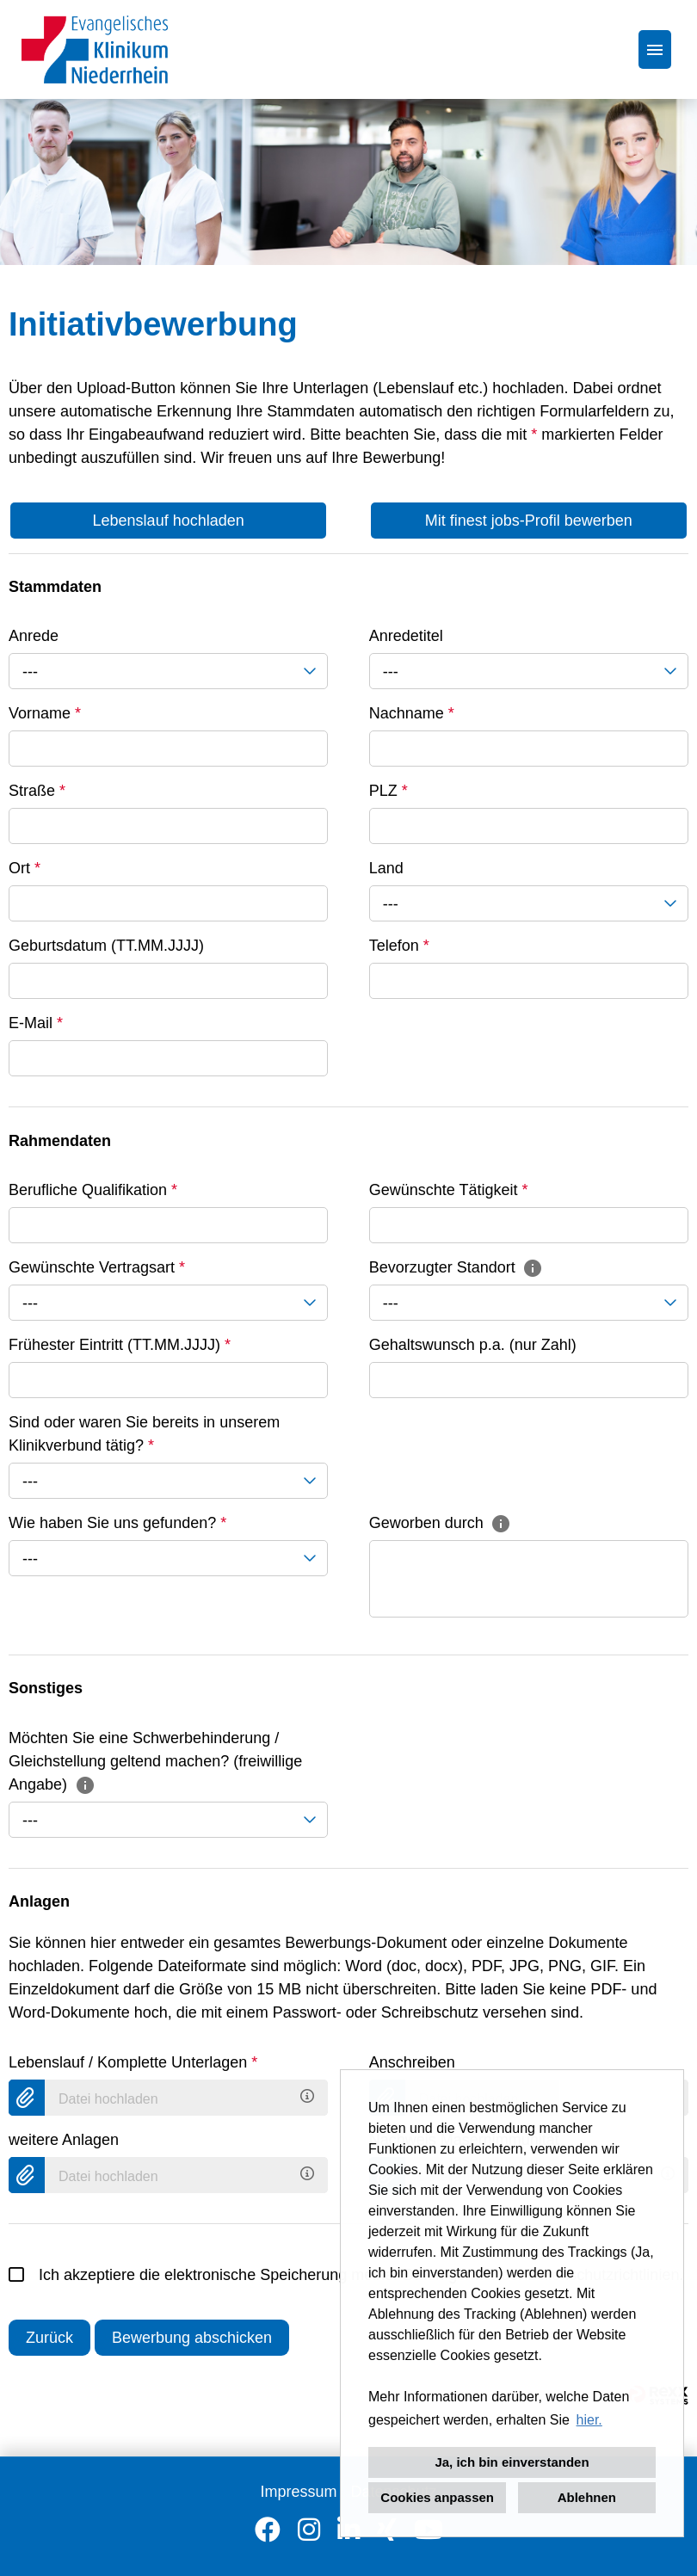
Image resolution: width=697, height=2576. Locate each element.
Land (386, 868)
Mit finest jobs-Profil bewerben (528, 520)
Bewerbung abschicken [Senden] (192, 2337)
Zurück (49, 2337)
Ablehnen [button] (587, 2497)
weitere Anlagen (64, 2139)
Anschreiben (412, 2062)
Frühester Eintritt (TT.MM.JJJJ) (120, 1344)
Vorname (45, 713)
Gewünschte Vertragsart (97, 1267)
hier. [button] (589, 2420)
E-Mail (36, 1023)
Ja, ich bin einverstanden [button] (512, 2462)
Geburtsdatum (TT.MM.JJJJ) (106, 945)
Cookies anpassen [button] (437, 2497)
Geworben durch (440, 1522)
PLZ (388, 790)
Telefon (399, 945)
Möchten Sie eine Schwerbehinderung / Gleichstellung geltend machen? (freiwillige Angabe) (155, 1761)
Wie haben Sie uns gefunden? (117, 1522)
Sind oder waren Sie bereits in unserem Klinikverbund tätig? (144, 1434)
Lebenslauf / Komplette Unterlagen (133, 2062)
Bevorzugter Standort (456, 1267)
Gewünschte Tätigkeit (448, 1190)
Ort (24, 868)
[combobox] (168, 671)
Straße (37, 790)
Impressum (298, 2491)
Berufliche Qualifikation (93, 1190)
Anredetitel (406, 635)
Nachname (411, 713)
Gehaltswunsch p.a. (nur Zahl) (473, 1344)
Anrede (34, 635)
